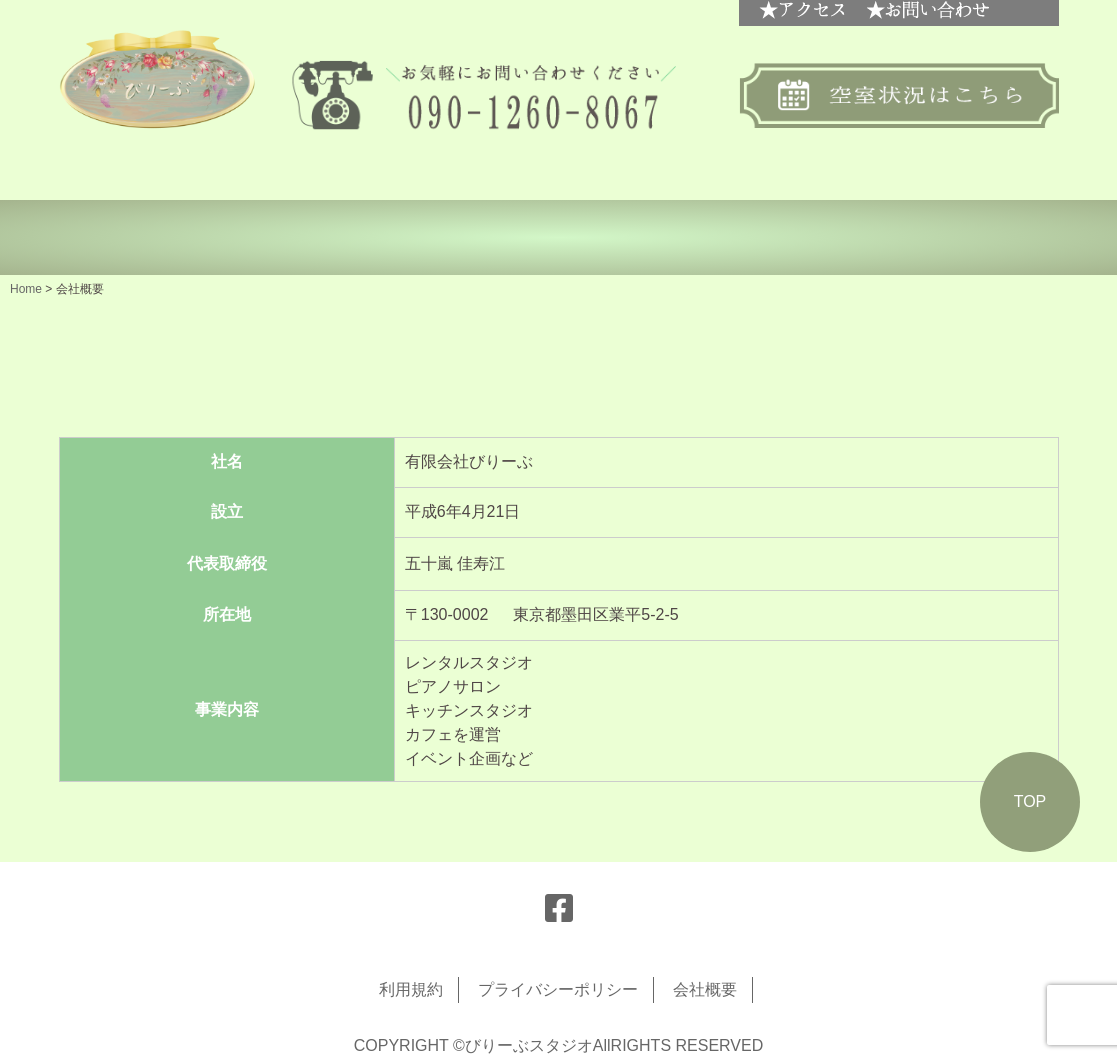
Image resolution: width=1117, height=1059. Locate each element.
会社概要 (705, 989)
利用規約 (411, 989)
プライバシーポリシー (558, 989)
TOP (1030, 801)
